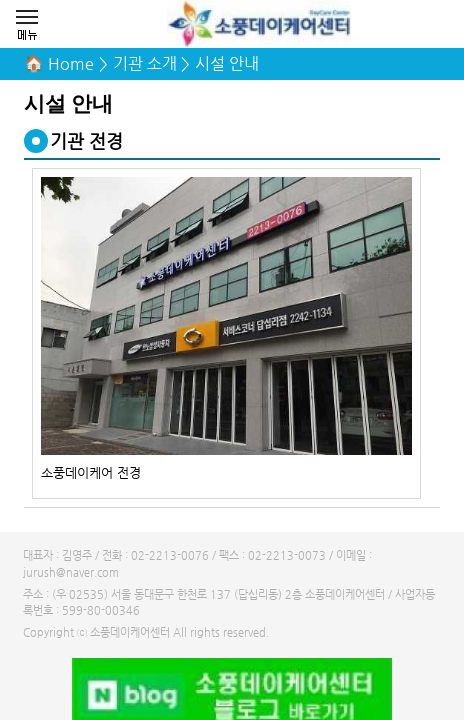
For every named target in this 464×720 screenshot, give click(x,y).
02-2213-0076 (170, 555)
